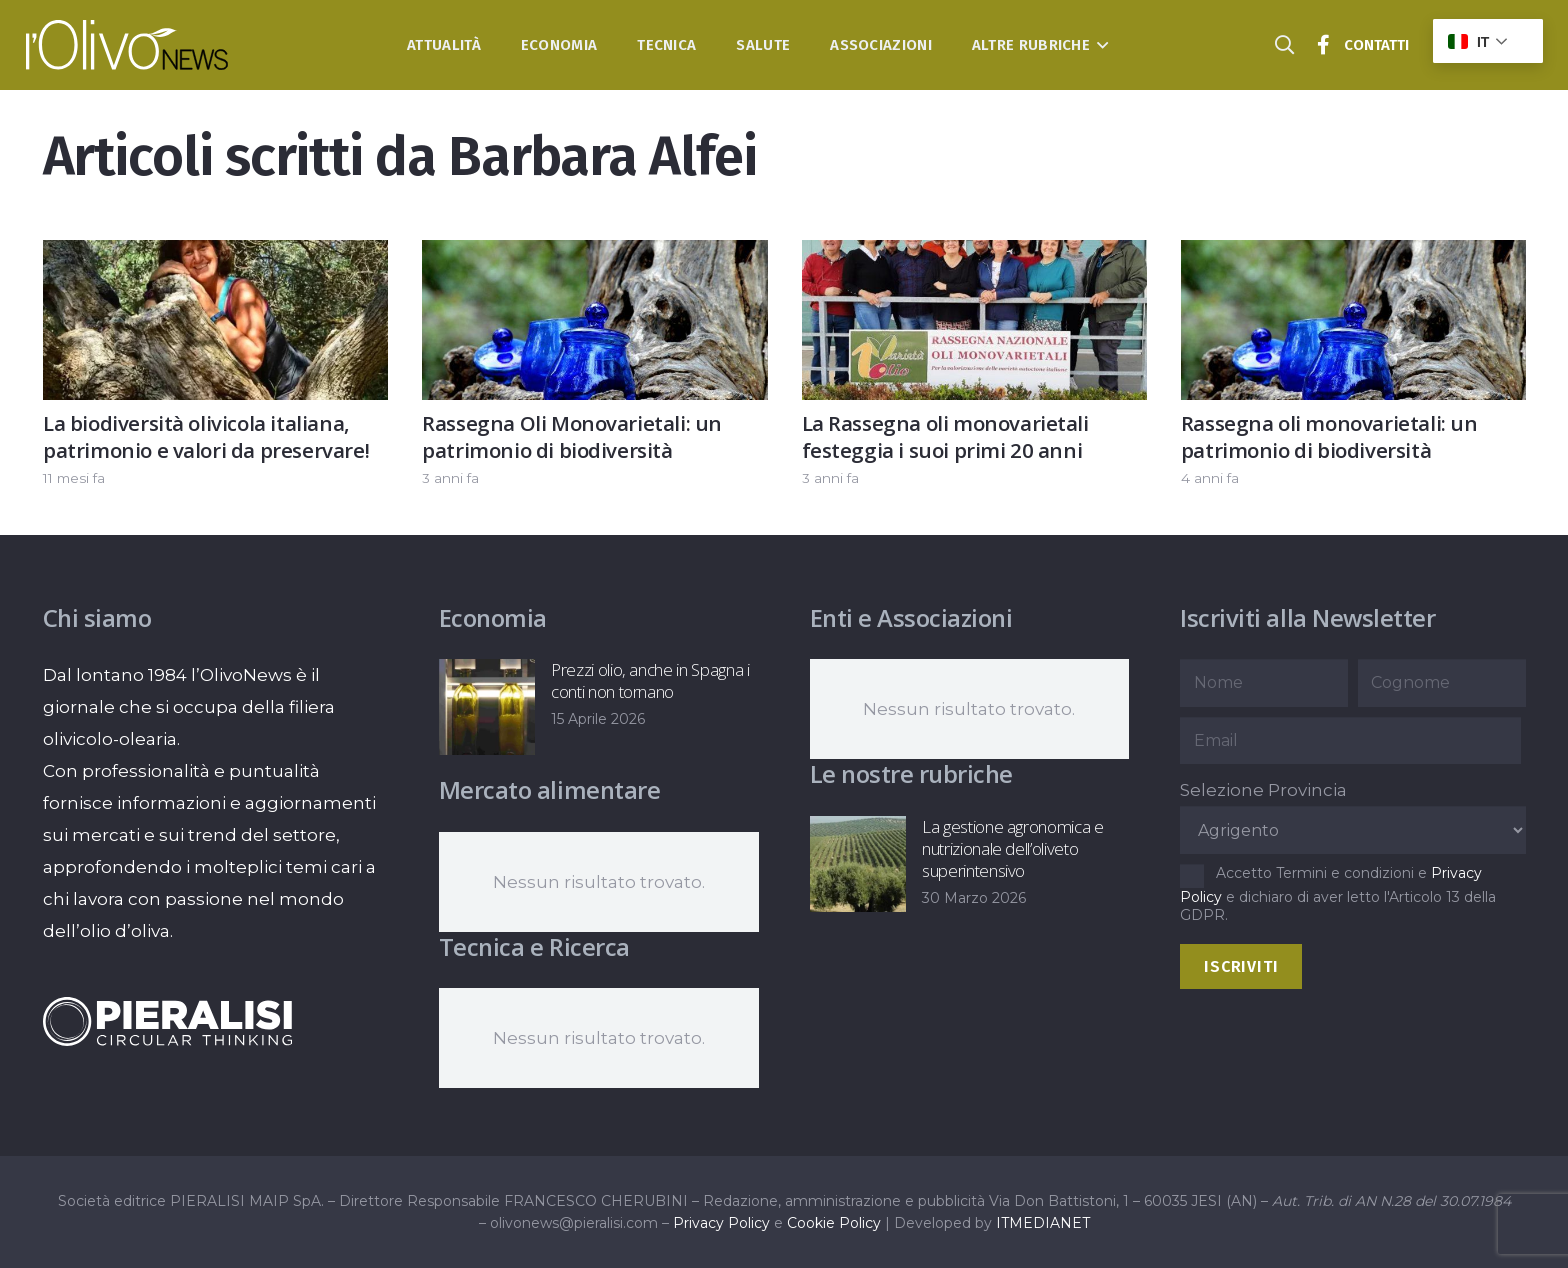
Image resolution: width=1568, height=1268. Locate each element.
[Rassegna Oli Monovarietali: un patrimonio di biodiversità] (594, 256)
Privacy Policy (721, 1223)
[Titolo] (1324, 45)
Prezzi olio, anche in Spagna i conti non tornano (650, 680)
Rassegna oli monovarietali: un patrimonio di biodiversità (1328, 436)
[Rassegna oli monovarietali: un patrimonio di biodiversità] (1352, 256)
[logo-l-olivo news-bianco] (127, 45)
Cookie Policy (834, 1223)
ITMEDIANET (1043, 1223)
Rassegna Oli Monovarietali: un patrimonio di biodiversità (572, 436)
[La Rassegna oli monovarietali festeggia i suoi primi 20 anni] (973, 256)
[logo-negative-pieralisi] (168, 1021)
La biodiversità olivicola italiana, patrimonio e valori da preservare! (206, 436)
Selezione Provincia (1263, 790)
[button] (1099, 45)
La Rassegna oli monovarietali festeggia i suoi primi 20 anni (944, 436)
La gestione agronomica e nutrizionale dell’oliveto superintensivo (1012, 848)
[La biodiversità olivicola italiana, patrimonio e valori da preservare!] (215, 256)
